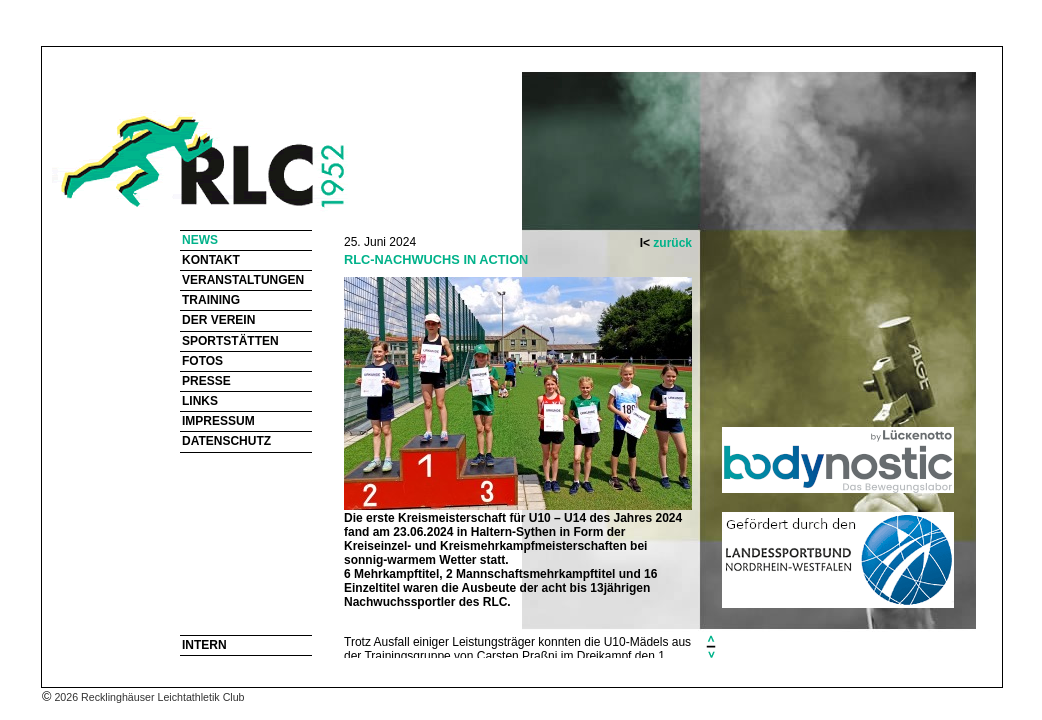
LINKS (200, 401)
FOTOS (202, 361)
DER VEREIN (218, 320)
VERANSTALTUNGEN (243, 280)
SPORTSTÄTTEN (230, 341)
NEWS (200, 240)
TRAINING (211, 300)
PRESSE (206, 381)
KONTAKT (211, 260)
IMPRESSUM (218, 421)
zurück (672, 243)
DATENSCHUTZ (226, 441)
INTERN (204, 645)
